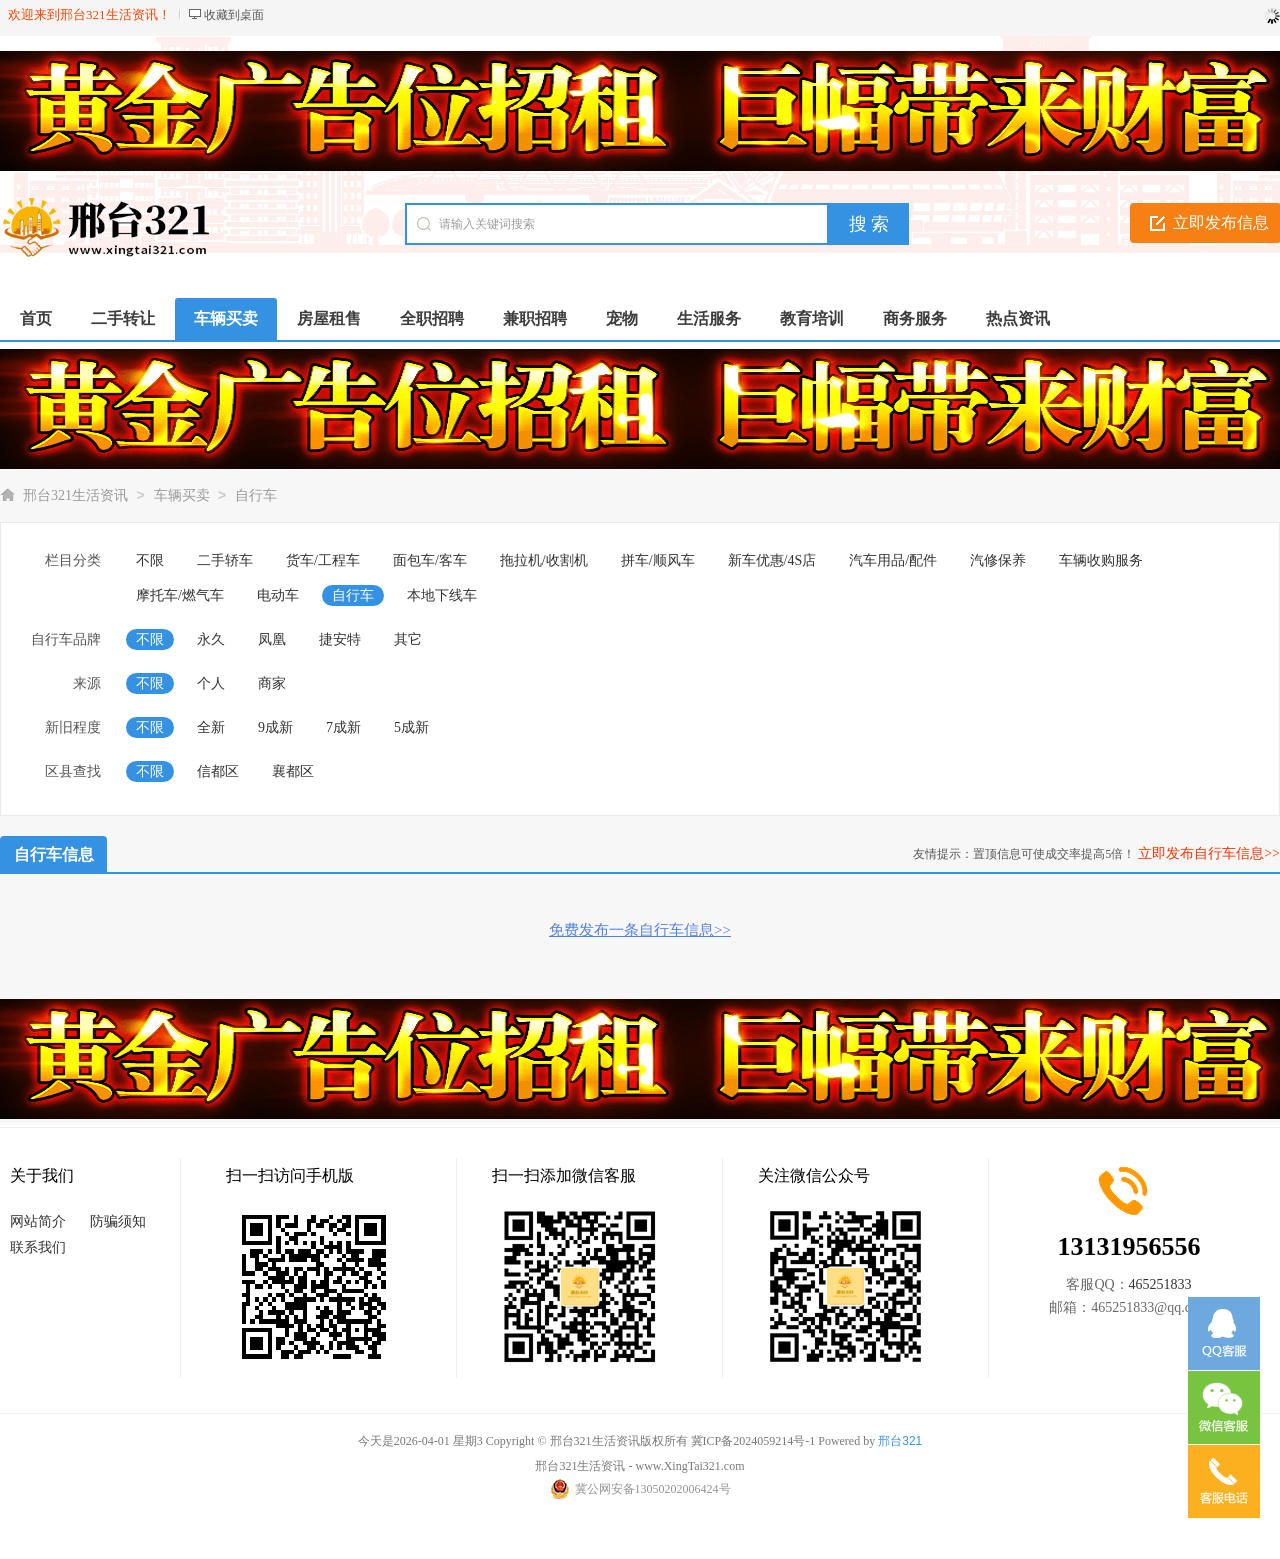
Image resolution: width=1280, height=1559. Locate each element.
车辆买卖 (182, 495)
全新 (211, 727)
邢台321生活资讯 (75, 495)
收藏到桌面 (234, 15)
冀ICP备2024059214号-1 (753, 1441)
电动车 (278, 595)
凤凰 (272, 639)
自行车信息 (54, 854)
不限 (150, 560)
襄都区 (293, 771)
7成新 (343, 727)
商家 (272, 683)
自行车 (256, 495)
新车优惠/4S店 (772, 560)
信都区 (218, 771)
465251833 (1160, 1284)
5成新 (411, 727)
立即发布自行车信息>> (1209, 853)
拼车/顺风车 (658, 560)
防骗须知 (118, 1221)
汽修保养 (998, 560)
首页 (36, 318)
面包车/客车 (430, 560)
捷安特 (340, 639)
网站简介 (38, 1221)
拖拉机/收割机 (544, 560)
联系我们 (38, 1247)
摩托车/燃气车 (180, 595)
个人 (211, 683)
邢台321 (900, 1441)
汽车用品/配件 (893, 560)
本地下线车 (442, 595)
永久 (211, 639)
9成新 (275, 727)
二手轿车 (225, 560)
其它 (408, 639)
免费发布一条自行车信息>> (640, 930)
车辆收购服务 (1101, 560)
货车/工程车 (323, 560)
